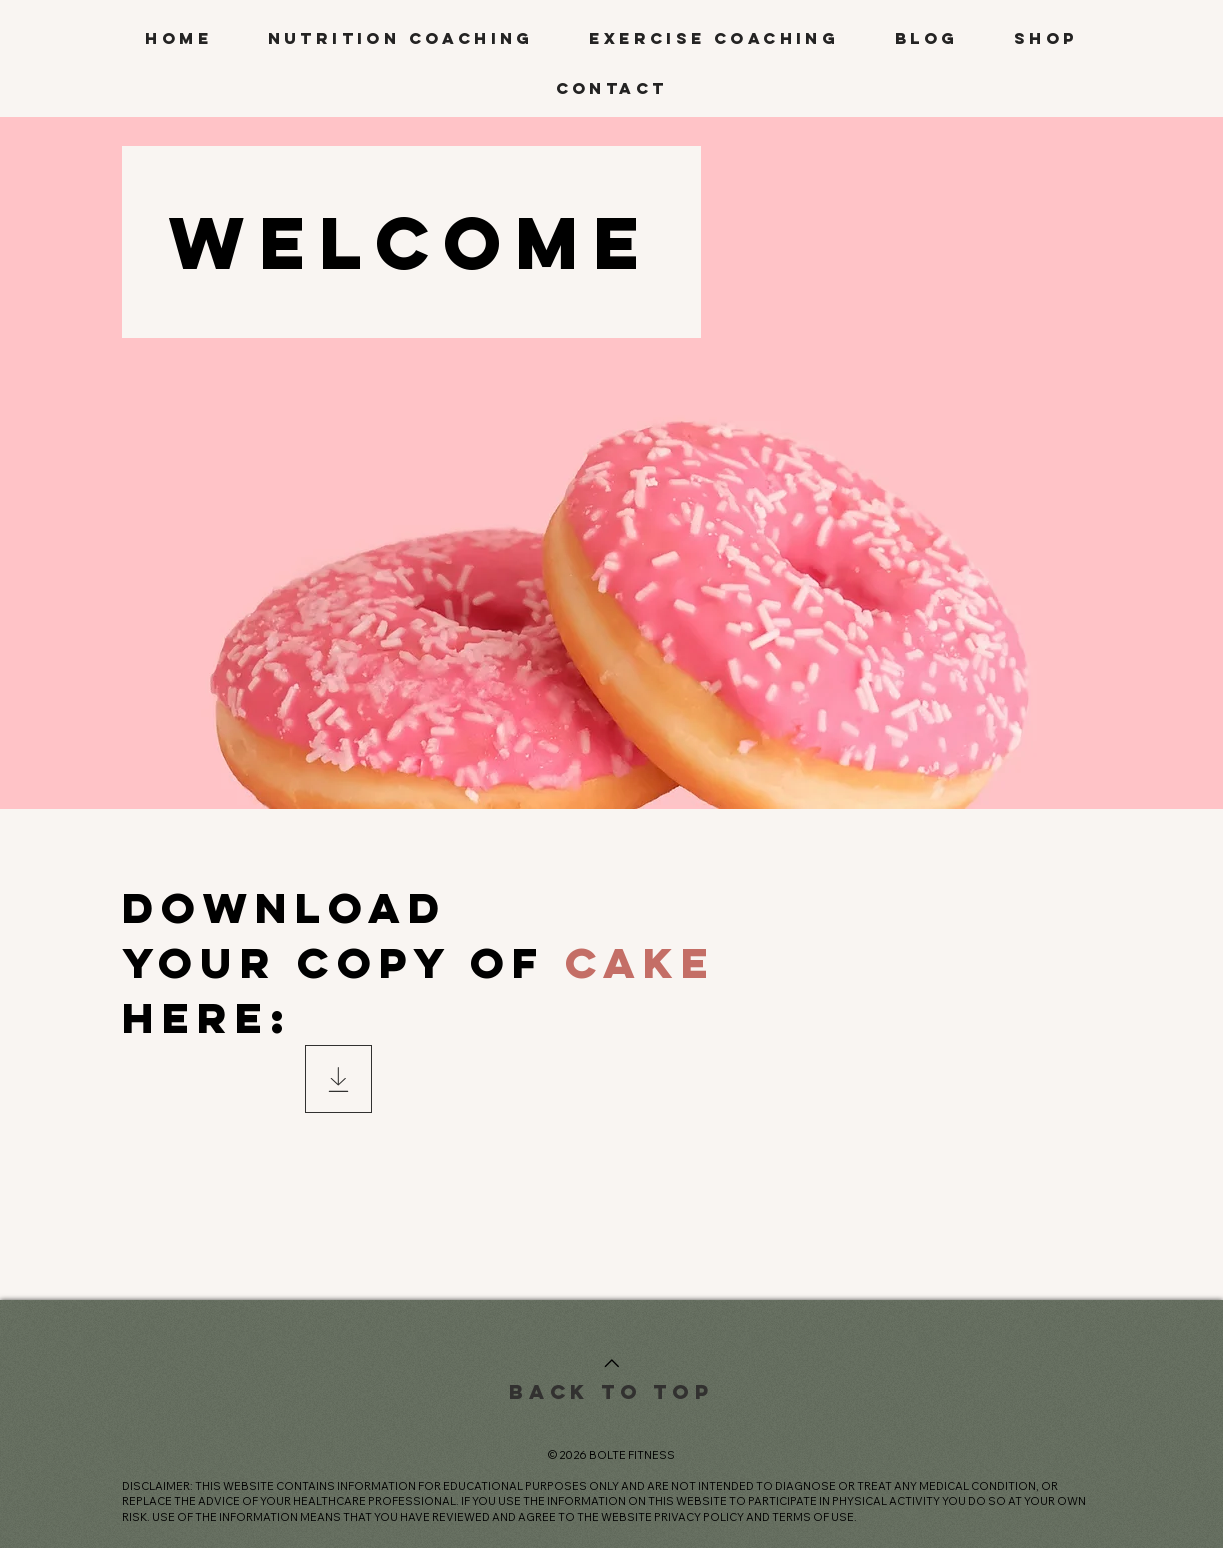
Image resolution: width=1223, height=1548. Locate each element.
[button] (401, 39)
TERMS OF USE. (814, 1517)
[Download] (338, 1079)
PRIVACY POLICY (699, 1517)
